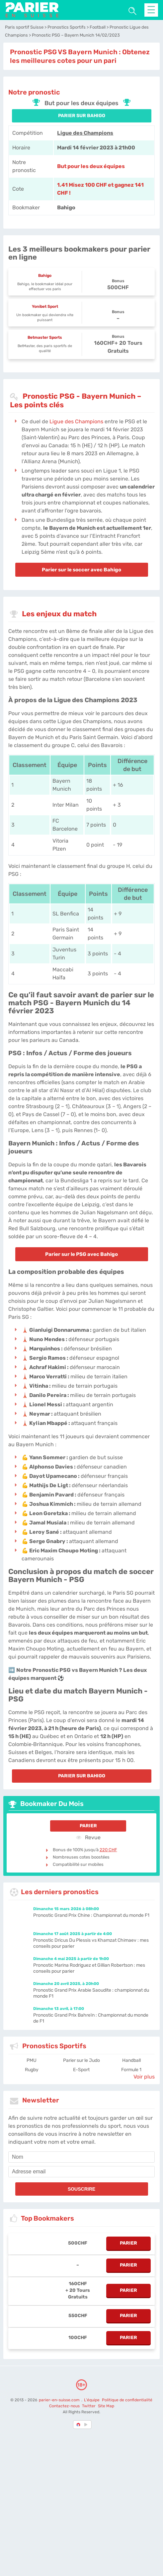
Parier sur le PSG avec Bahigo (81, 1254)
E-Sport (81, 2070)
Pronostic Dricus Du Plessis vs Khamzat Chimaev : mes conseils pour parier (91, 1943)
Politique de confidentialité (127, 2400)
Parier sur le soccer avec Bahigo (81, 570)
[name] (81, 2157)
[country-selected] (78, 2424)
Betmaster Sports (45, 337)
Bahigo (44, 275)
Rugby (32, 2070)
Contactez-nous (64, 2406)
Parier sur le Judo (81, 2060)
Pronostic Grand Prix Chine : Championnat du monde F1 (91, 1915)
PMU (32, 2060)
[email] (81, 2171)
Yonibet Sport (45, 306)
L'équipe (92, 2400)
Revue (88, 1837)
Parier (88, 1826)
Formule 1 (131, 2070)
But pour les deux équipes (91, 166)
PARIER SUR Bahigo (81, 115)
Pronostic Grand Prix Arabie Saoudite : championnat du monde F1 (91, 1993)
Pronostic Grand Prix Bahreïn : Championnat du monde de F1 (90, 2018)
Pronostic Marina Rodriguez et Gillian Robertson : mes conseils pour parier (89, 1968)
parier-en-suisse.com (60, 2400)
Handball (131, 2060)
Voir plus (144, 2077)
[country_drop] (87, 2425)
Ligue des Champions (85, 133)
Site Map (106, 2406)
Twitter (89, 2406)
